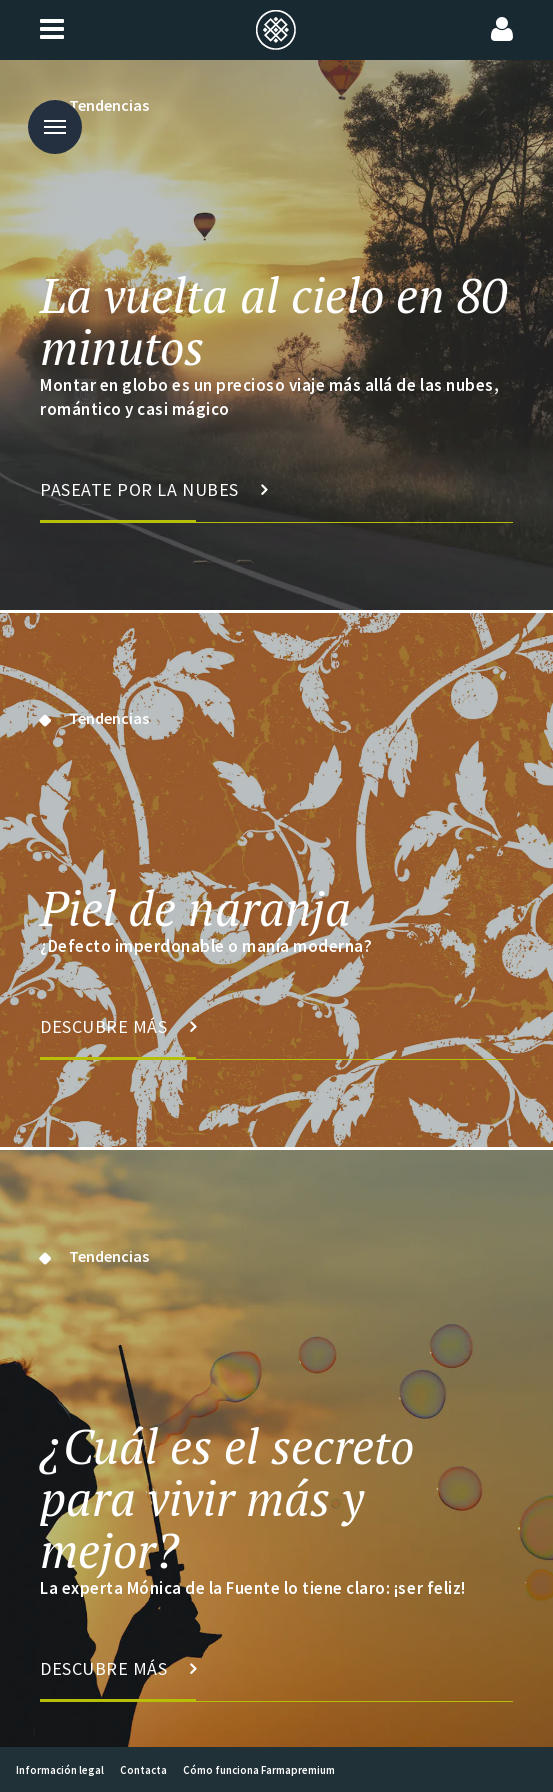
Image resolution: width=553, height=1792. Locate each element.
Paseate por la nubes (154, 500)
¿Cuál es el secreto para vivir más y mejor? (227, 1498)
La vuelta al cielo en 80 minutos (273, 321)
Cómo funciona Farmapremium (259, 1770)
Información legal (60, 1770)
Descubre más (118, 1037)
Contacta (143, 1770)
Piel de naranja (195, 908)
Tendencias (109, 718)
